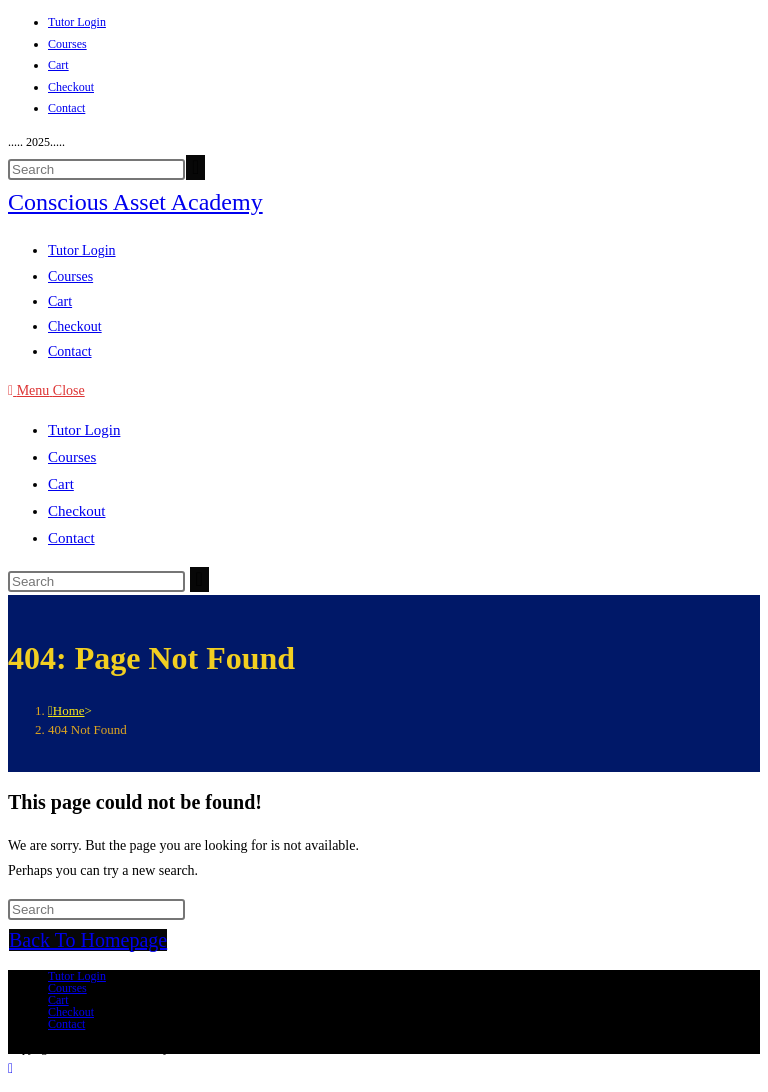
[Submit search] (199, 579)
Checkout (71, 87)
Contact (66, 108)
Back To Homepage (88, 940)
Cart (58, 65)
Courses (67, 44)
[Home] (66, 710)
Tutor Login (77, 22)
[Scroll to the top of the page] (10, 1068)
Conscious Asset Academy (135, 202)
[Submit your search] (195, 167)
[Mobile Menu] (46, 390)
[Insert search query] (96, 169)
